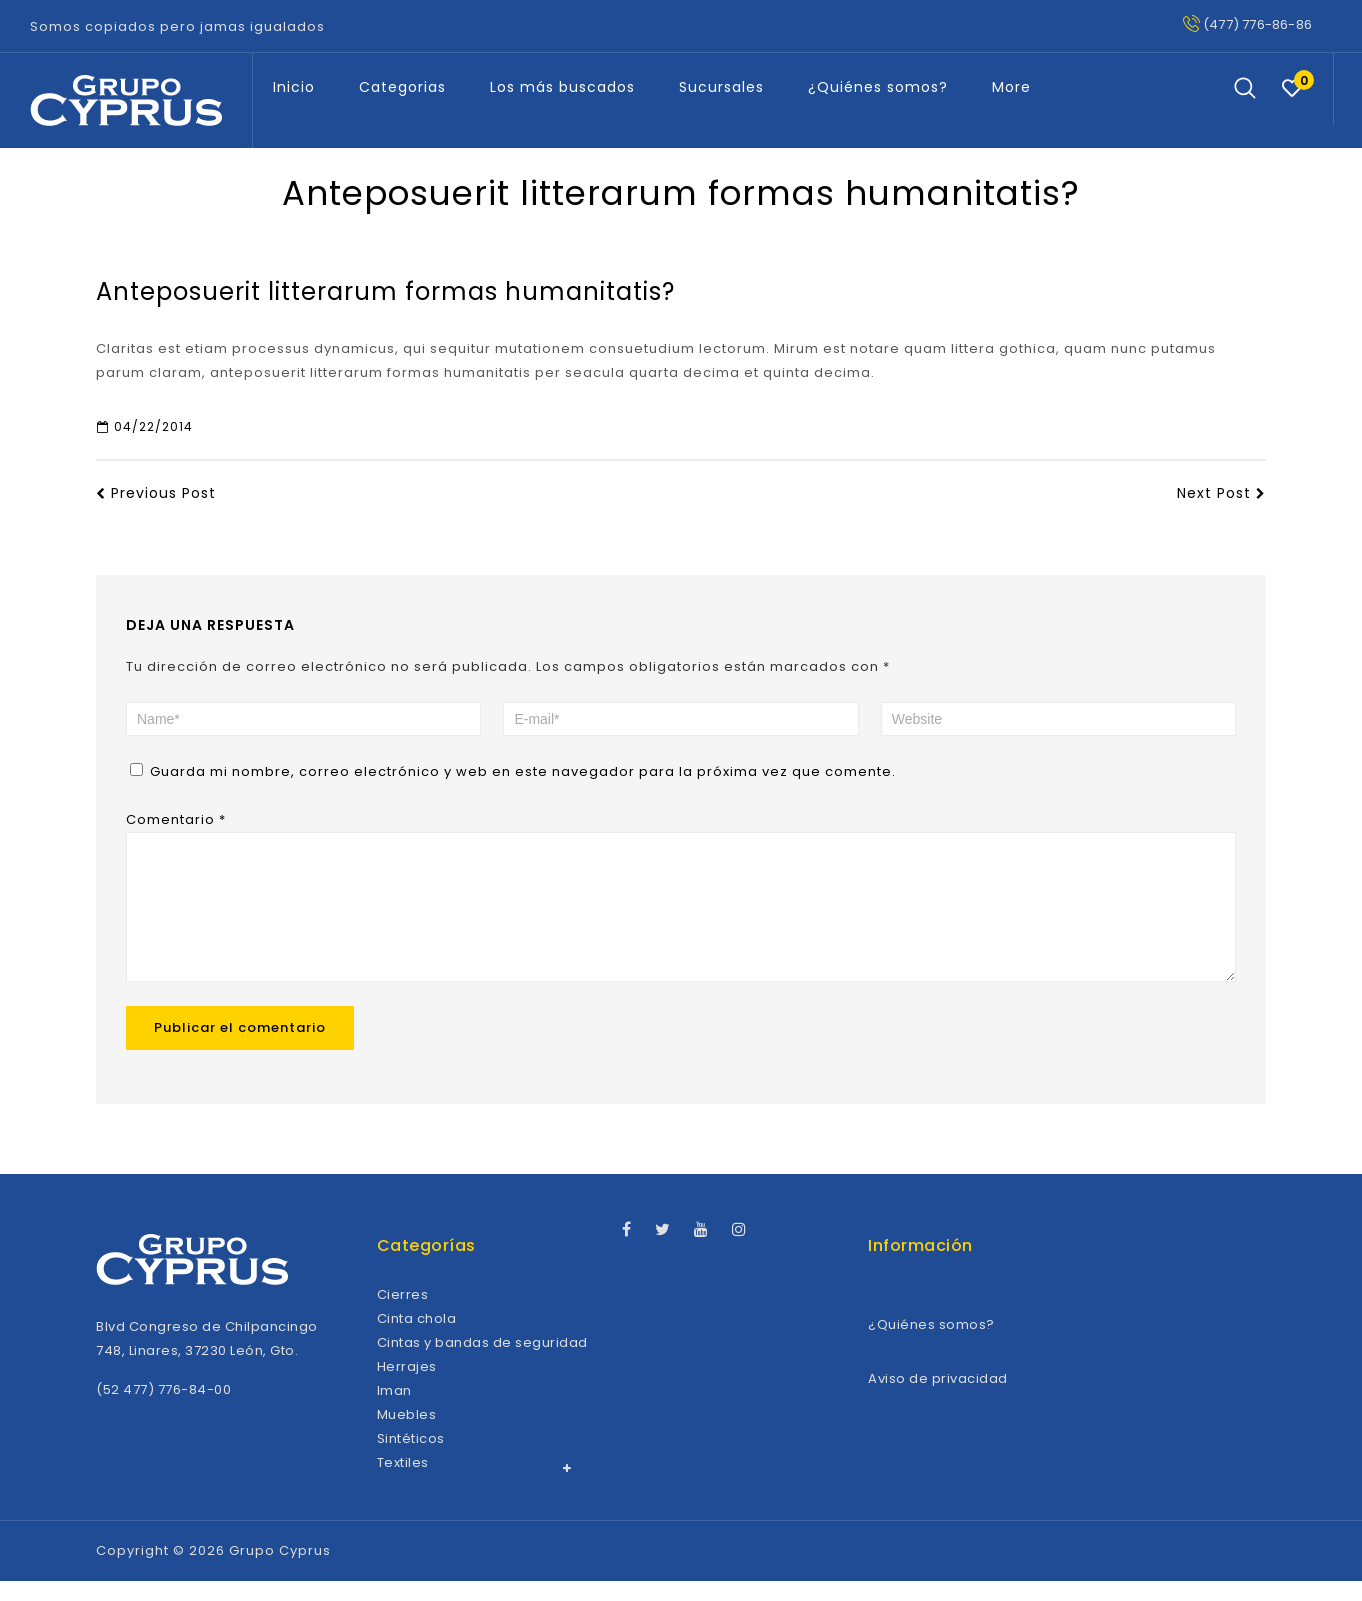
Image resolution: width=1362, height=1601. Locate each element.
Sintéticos (411, 1458)
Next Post (1221, 493)
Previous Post (156, 493)
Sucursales (721, 87)
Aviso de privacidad (938, 1398)
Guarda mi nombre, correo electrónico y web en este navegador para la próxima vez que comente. (523, 771)
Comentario (176, 819)
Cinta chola (417, 1338)
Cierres (403, 1314)
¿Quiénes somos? (878, 87)
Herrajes (407, 1386)
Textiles (403, 1482)
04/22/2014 (145, 426)
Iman (394, 1410)
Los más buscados (562, 87)
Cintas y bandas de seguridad (482, 1362)
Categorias (402, 87)
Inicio (294, 87)
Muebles (407, 1434)
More (1011, 87)
